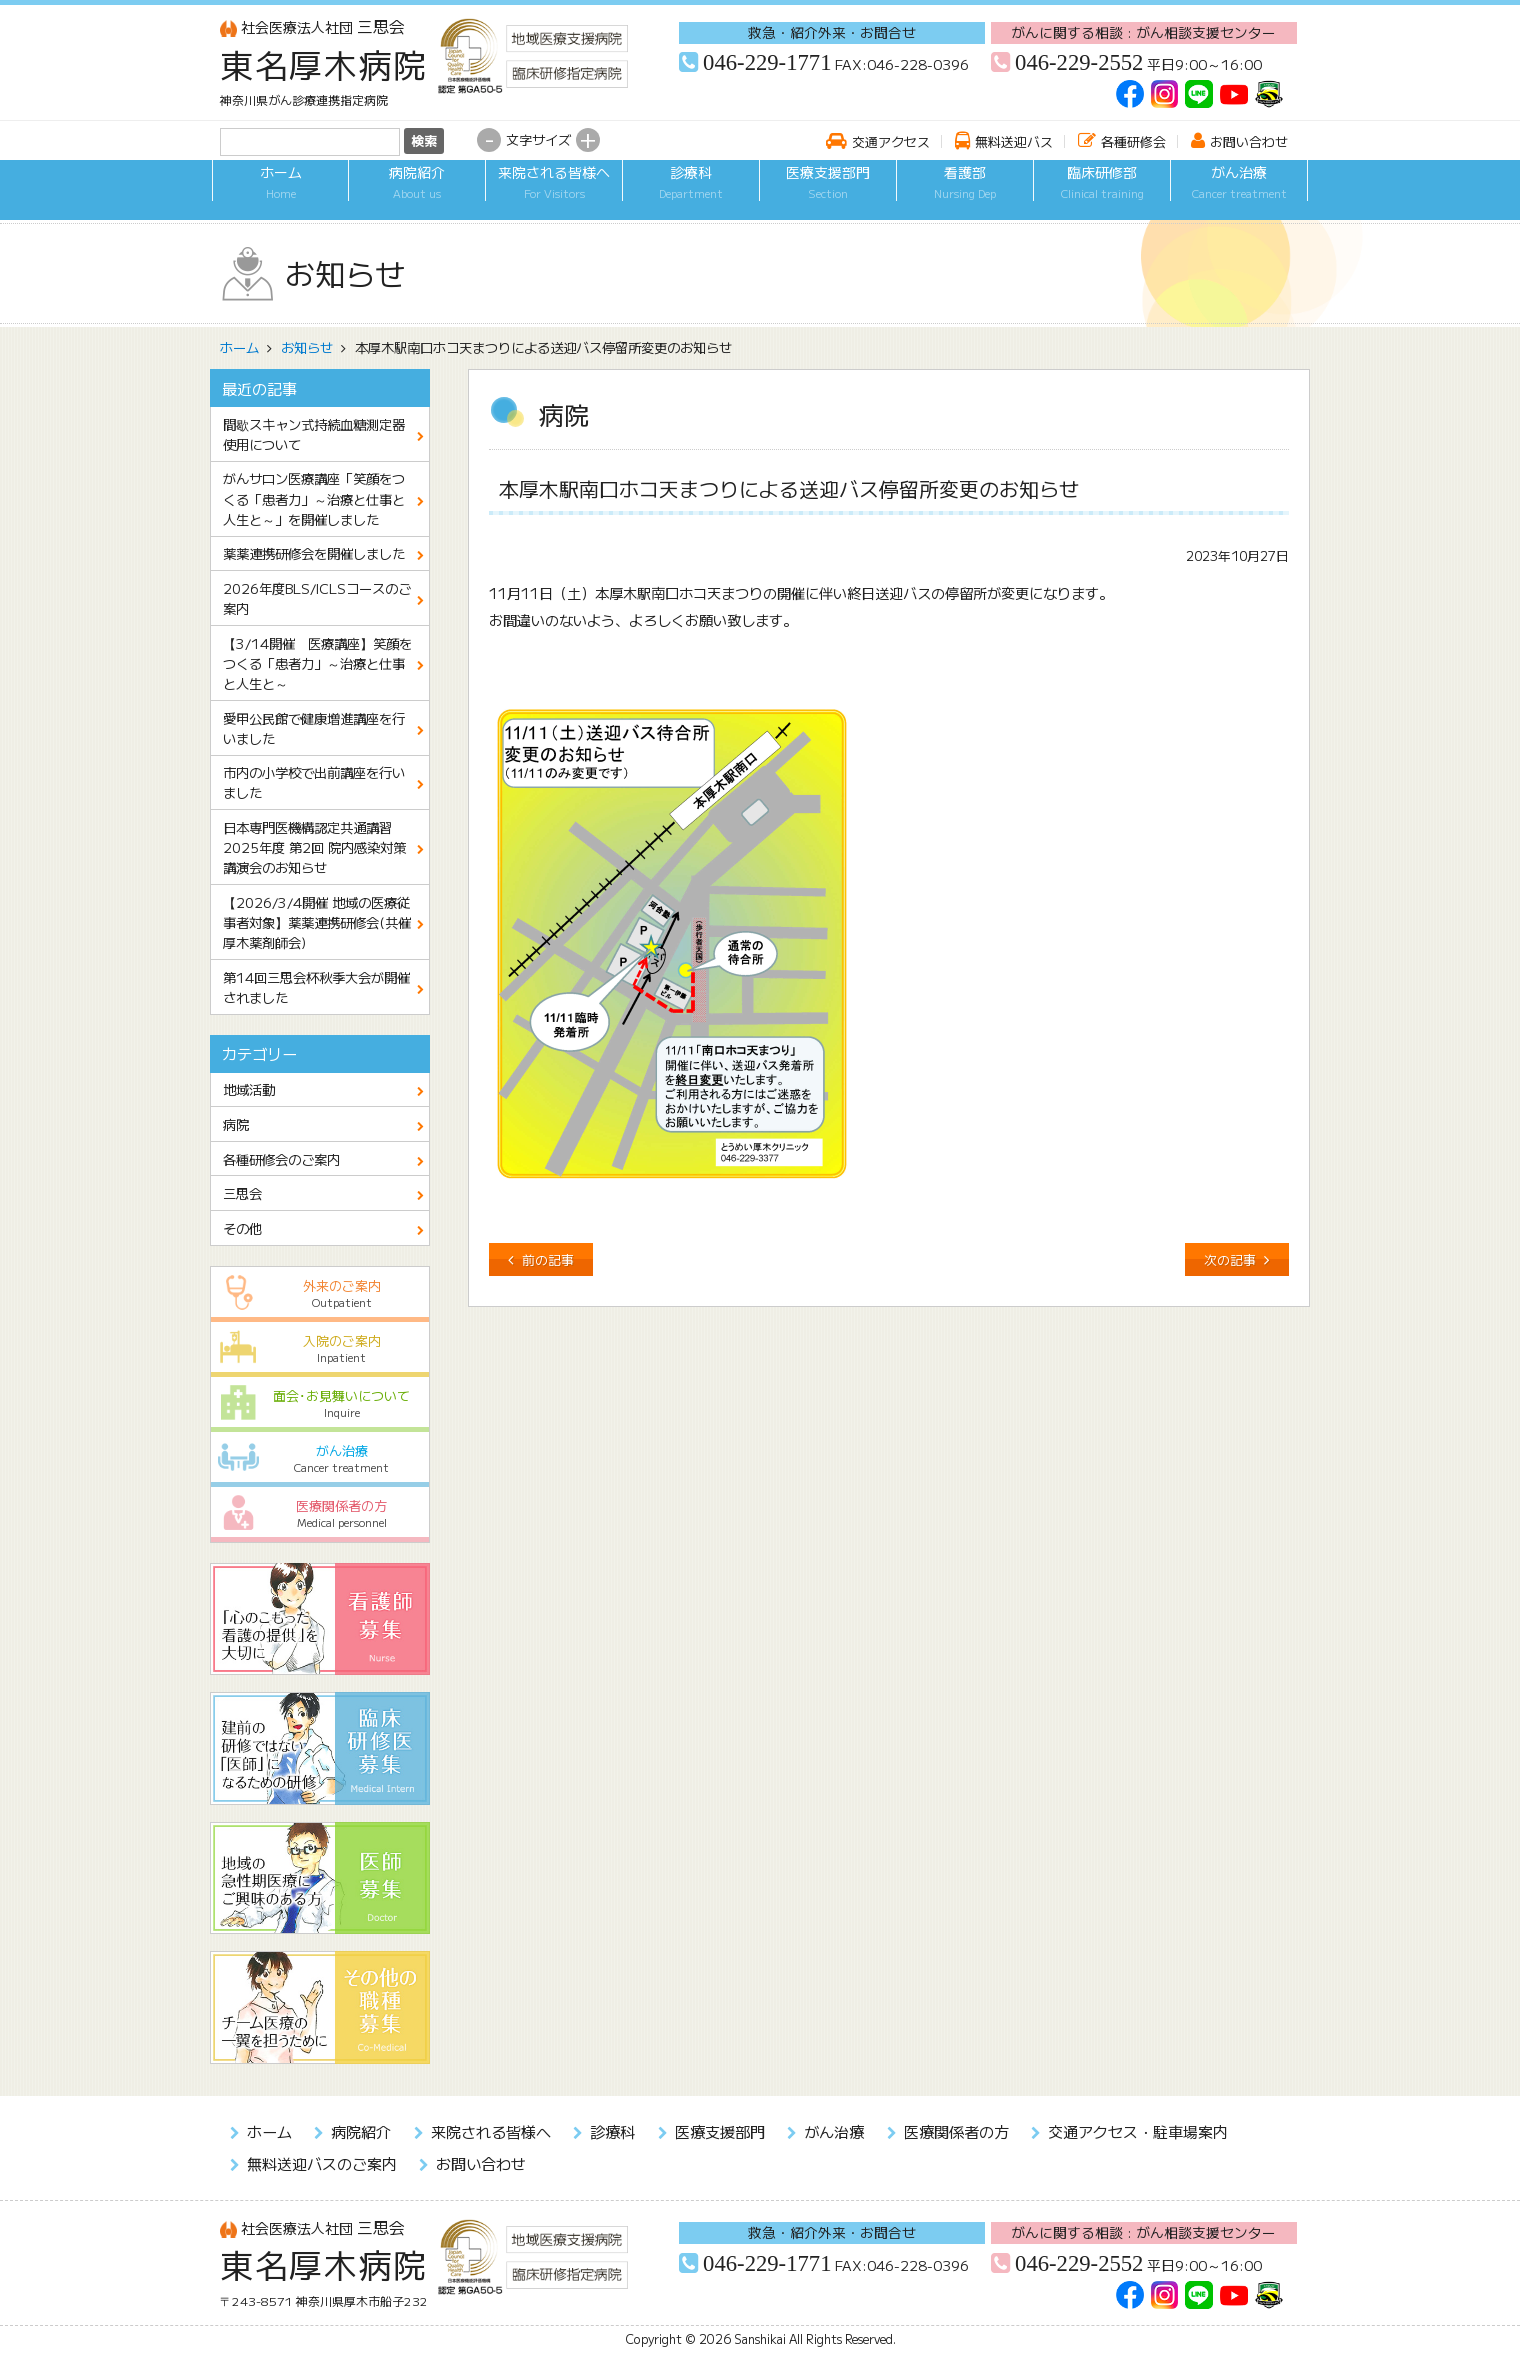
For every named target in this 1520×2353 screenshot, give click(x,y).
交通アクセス (891, 141)
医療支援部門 (828, 193)
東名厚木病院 (324, 64)
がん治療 (1239, 193)
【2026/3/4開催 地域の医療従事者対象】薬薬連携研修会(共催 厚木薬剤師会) (323, 922)
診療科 (691, 193)
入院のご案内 (320, 1348)
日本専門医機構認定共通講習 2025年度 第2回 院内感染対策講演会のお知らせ (314, 847)
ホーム (280, 193)
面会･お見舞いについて (320, 1403)
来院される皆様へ (554, 193)
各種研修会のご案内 (281, 1159)
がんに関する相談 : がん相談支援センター (1143, 32)
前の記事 (548, 1259)
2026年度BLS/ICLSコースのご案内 (317, 598)
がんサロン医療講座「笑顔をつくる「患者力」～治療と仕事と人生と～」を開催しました (314, 498)
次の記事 (1230, 1259)
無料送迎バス (1014, 141)
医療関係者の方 (320, 1513)
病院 (236, 1124)
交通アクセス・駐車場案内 (1138, 2131)
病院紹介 (417, 193)
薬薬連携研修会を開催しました (314, 553)
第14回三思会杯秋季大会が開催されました (316, 987)
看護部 (965, 193)
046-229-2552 (1079, 62)
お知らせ (307, 347)
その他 (242, 1228)
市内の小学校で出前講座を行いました (314, 782)
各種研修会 (1133, 141)
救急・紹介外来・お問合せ (832, 32)
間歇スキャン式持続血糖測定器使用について (314, 434)
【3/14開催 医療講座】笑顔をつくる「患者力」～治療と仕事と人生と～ (317, 663)
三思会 (312, 26)
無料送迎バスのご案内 (322, 2163)
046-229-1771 (767, 62)
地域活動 (249, 1089)
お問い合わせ (1249, 141)
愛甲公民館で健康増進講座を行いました (314, 728)
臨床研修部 (1102, 193)
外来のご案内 (320, 1293)
